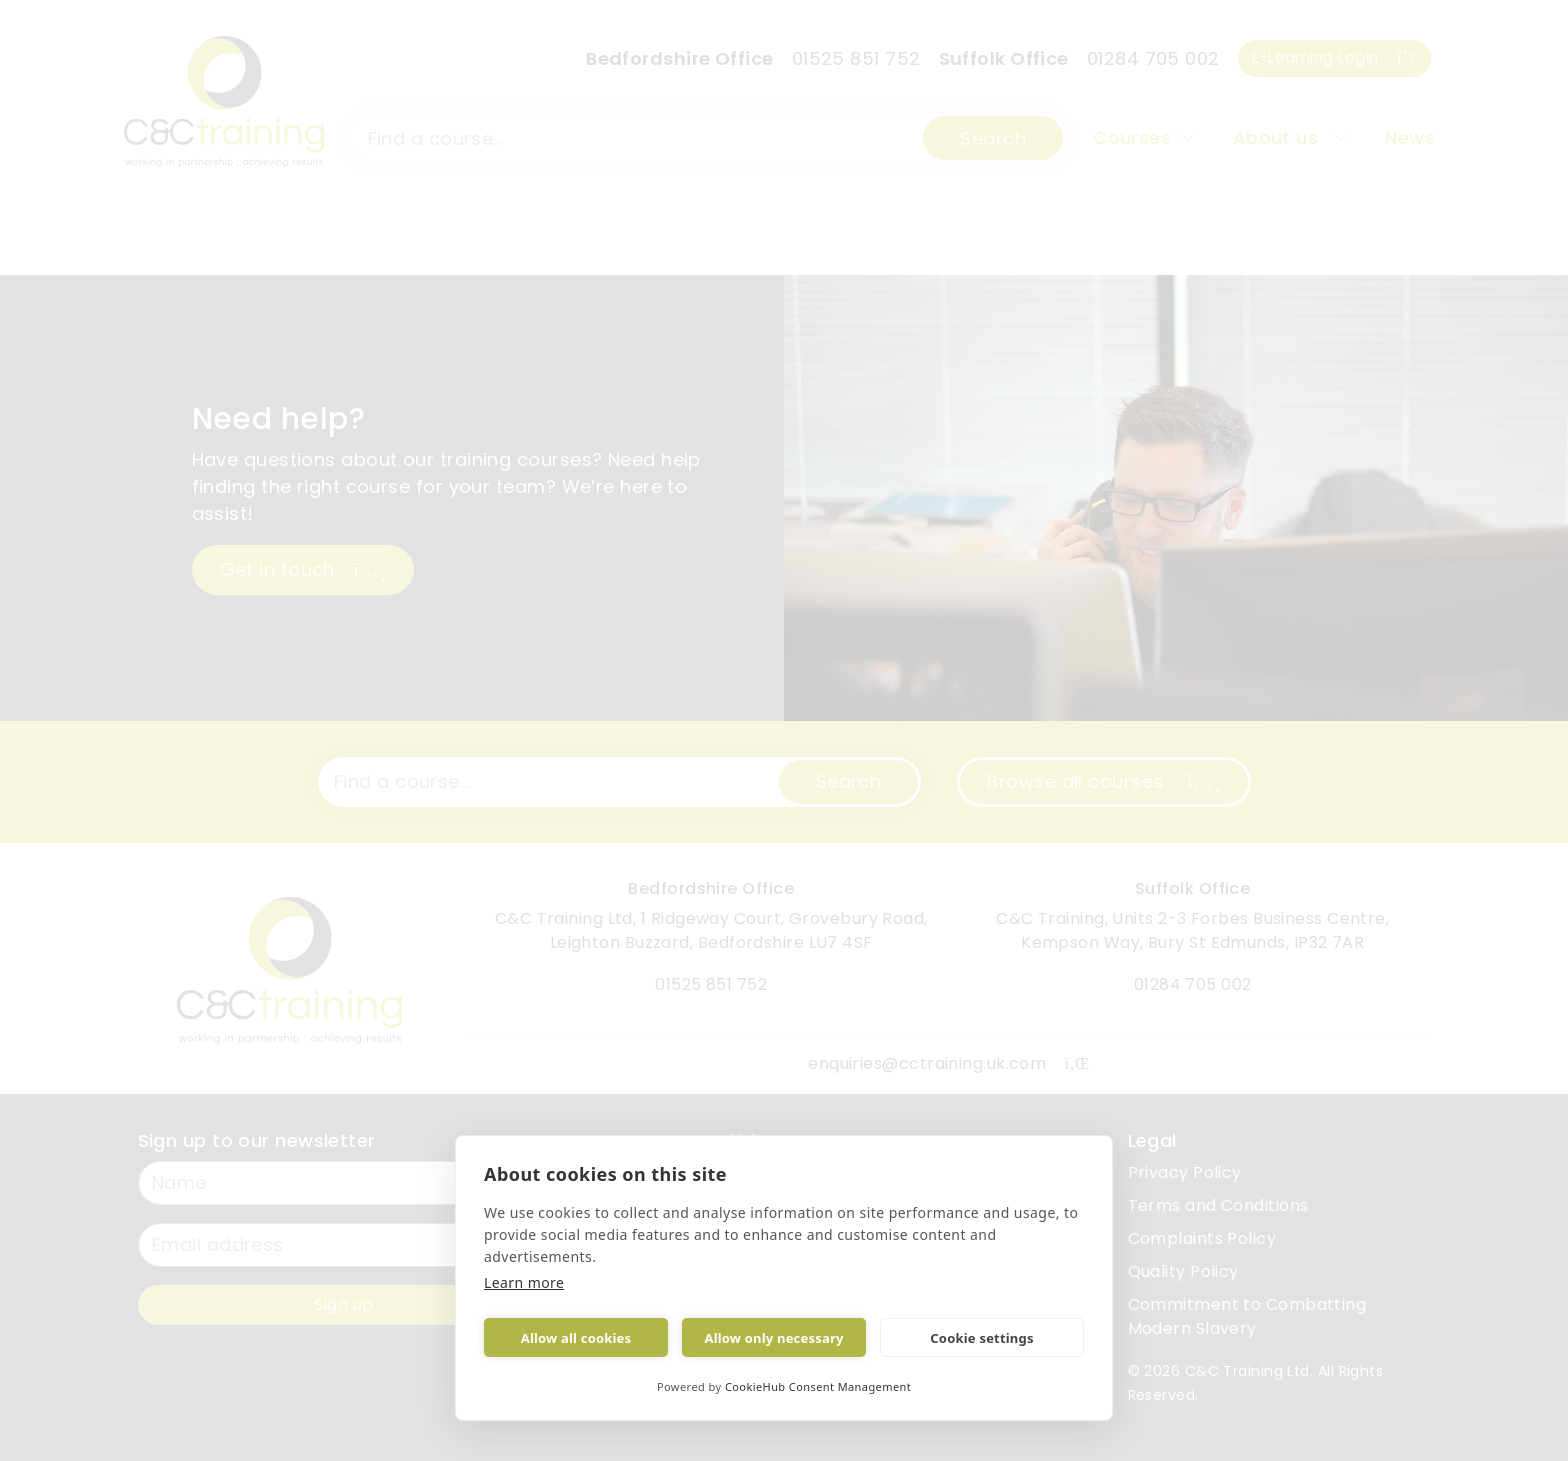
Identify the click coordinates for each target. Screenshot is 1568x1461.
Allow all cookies (576, 1338)
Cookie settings (981, 1338)
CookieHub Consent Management (817, 1386)
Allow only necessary (773, 1338)
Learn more (524, 1282)
